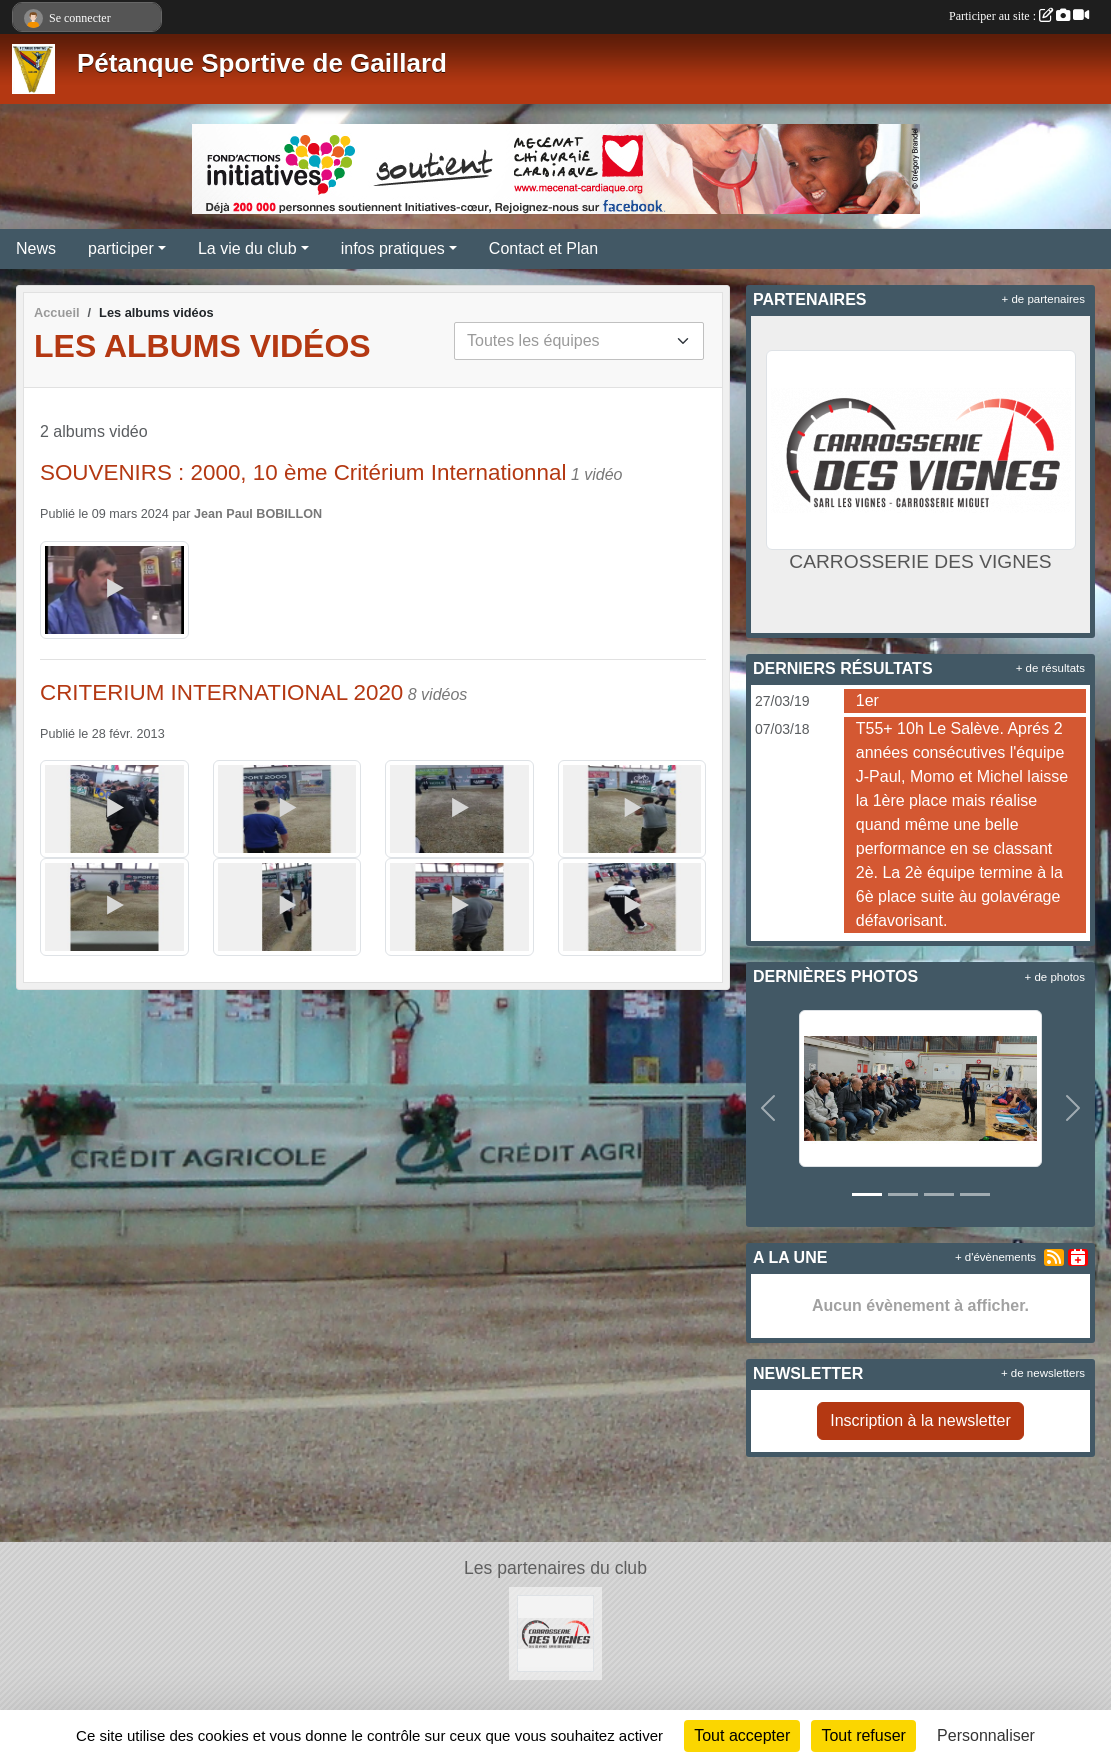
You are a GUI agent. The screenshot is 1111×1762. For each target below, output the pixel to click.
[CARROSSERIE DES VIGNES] (555, 1632)
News (36, 248)
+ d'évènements (995, 1257)
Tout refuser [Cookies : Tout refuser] (863, 1735)
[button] (768, 1108)
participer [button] (121, 248)
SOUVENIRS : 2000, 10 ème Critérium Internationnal (303, 472)
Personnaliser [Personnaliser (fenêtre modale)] (986, 1735)
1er (867, 700)
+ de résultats (1050, 668)
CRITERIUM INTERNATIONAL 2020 (221, 692)
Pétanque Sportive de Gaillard (262, 63)
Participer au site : (1019, 16)
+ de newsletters (1043, 1373)
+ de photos (1055, 977)
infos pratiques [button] (393, 248)
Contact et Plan (543, 248)
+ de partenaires (1043, 299)
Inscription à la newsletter (920, 1420)
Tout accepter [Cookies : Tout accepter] (742, 1735)
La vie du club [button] (247, 248)
